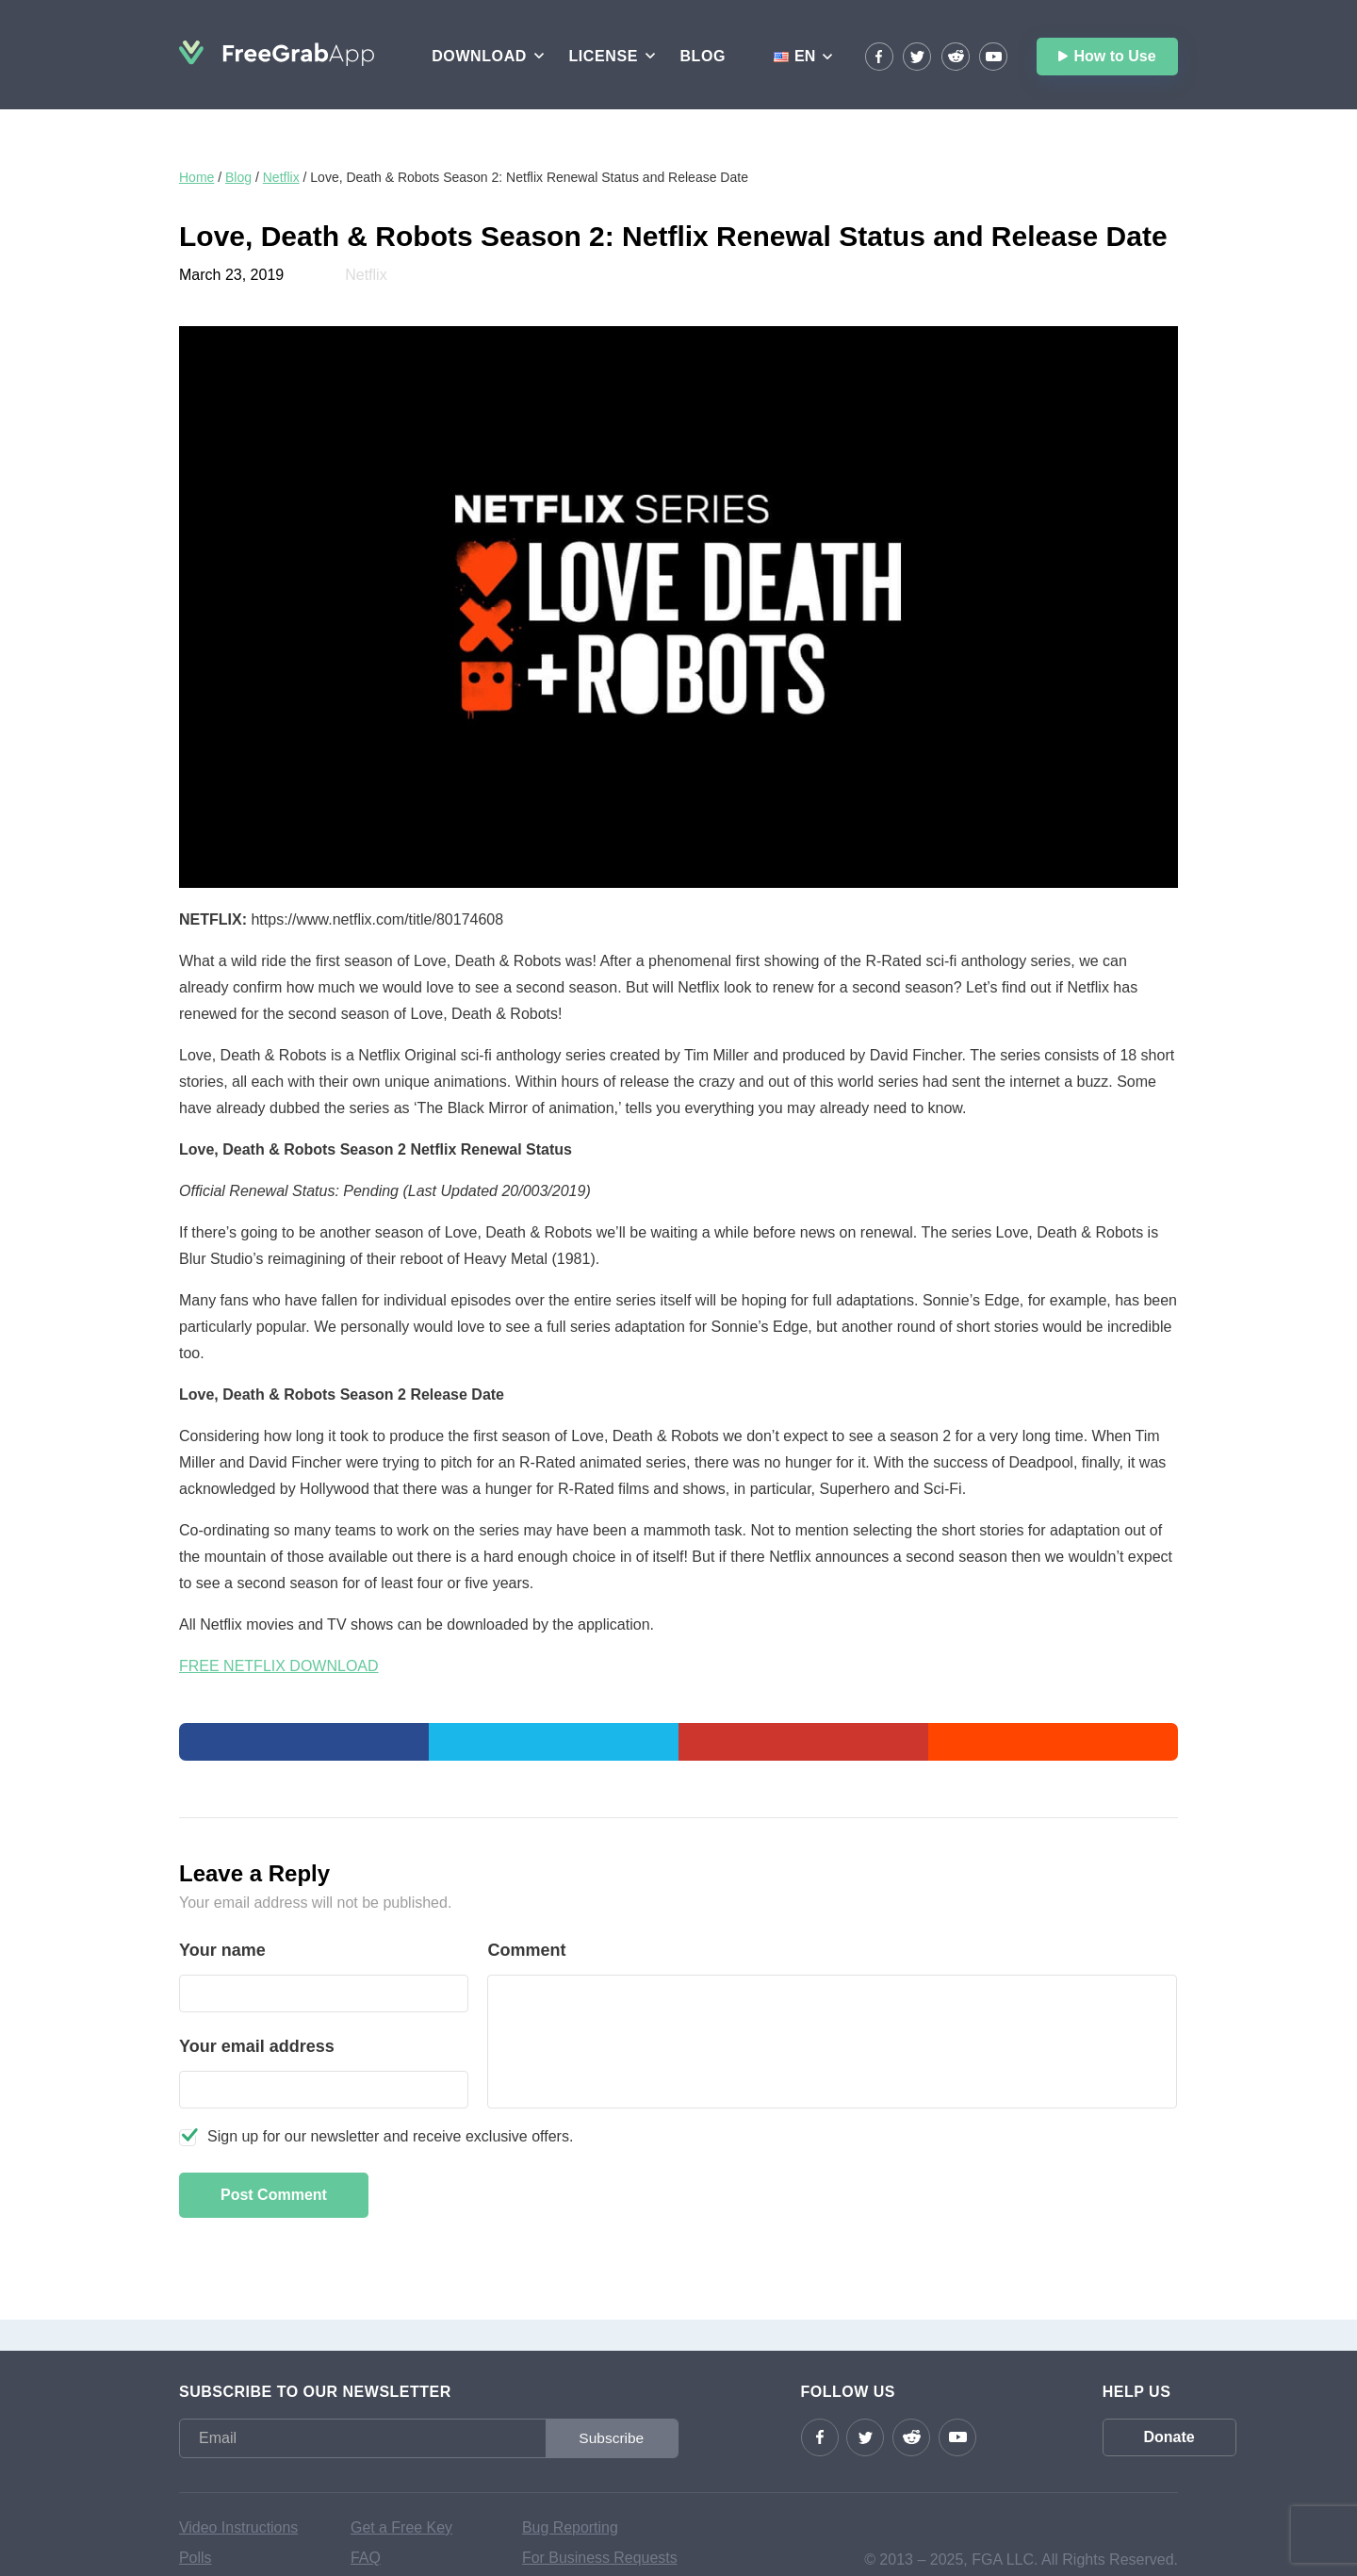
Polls (195, 2558)
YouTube (993, 56)
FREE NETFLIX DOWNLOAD (279, 1666)
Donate (1107, 2437)
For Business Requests (600, 2558)
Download (479, 56)
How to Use (1114, 56)
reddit (955, 56)
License (603, 56)
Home (196, 177)
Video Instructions (239, 2527)
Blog (702, 56)
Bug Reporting (570, 2527)
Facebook (879, 56)
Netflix (281, 177)
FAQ (366, 2558)
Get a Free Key (402, 2527)
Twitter (917, 56)
